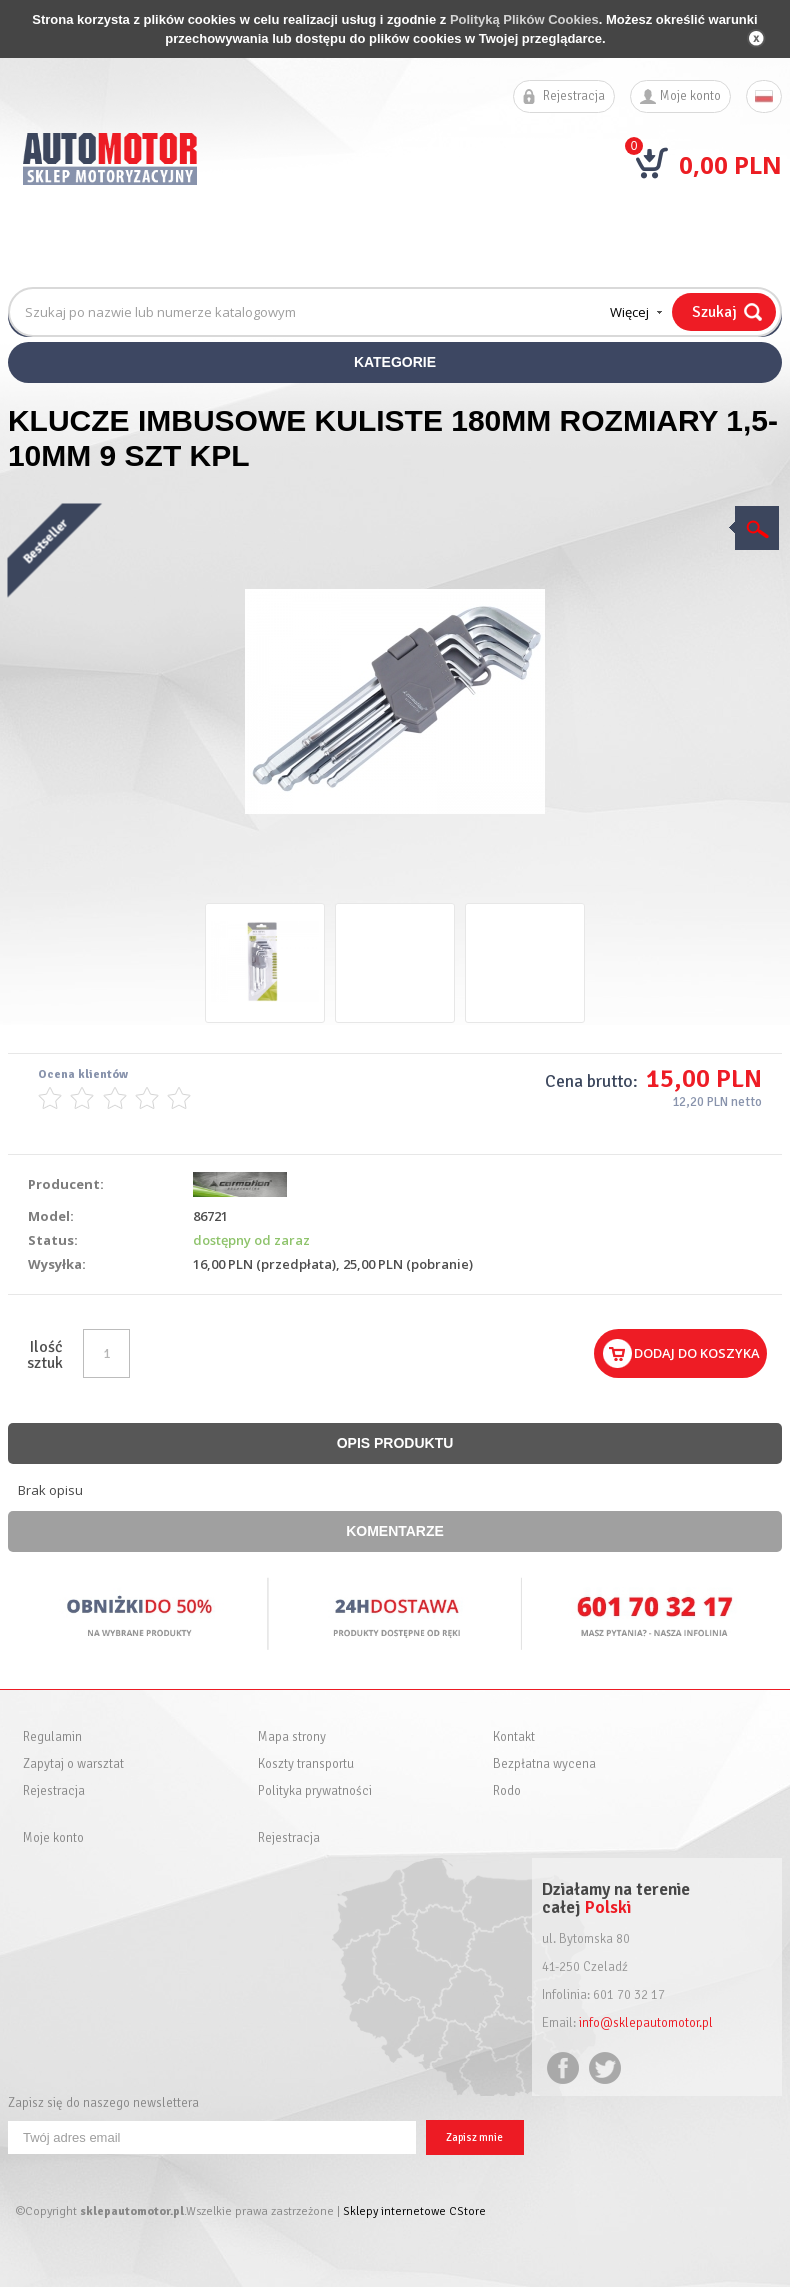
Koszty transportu (306, 1764)
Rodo (507, 1791)
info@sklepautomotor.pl (646, 2023)
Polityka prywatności (315, 1791)
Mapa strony (292, 1737)
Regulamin (52, 1737)
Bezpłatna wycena (544, 1764)
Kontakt (514, 1737)
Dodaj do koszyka (697, 1353)
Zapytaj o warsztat (73, 1764)
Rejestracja (574, 96)
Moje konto (690, 96)
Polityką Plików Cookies (524, 19)
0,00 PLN (730, 164)
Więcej (629, 312)
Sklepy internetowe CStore (414, 2211)
